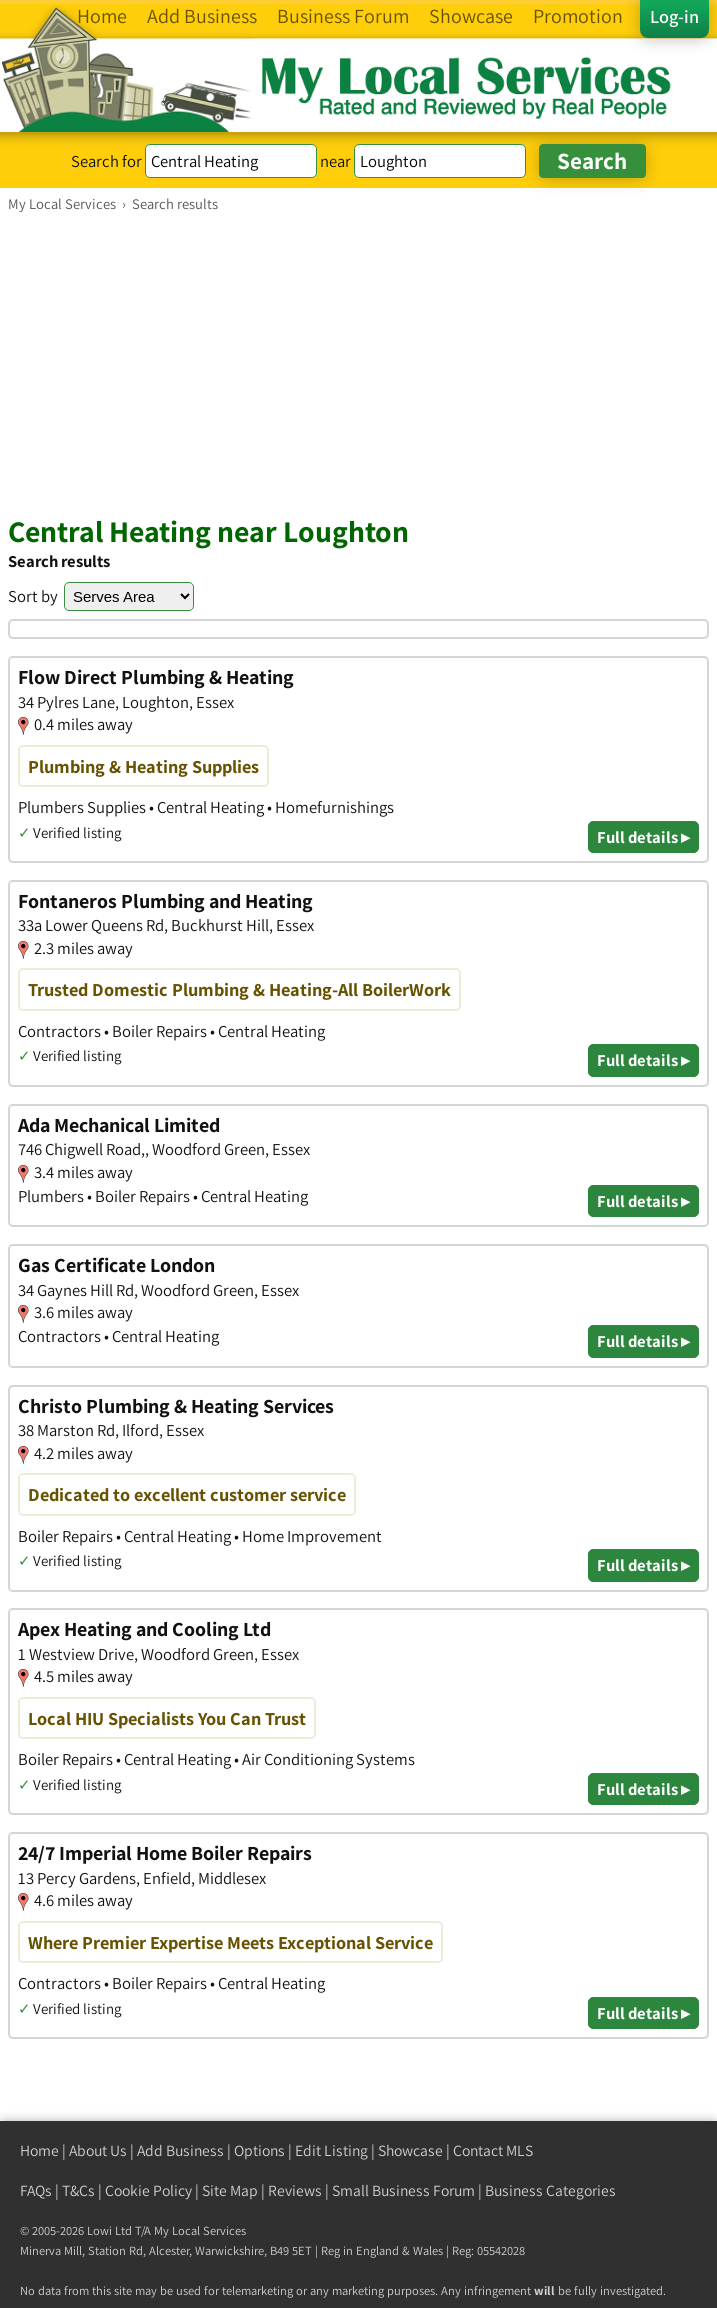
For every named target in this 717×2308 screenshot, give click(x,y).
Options (259, 2150)
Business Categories (550, 2190)
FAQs (36, 2190)
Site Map (230, 2190)
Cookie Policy (148, 2190)
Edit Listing (331, 2150)
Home (39, 2150)
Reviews (295, 2190)
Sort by (33, 596)
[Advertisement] (358, 363)
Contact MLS (493, 2150)
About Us (98, 2150)
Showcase (410, 2150)
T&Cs (78, 2190)
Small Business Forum (403, 2190)
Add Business (180, 2150)
